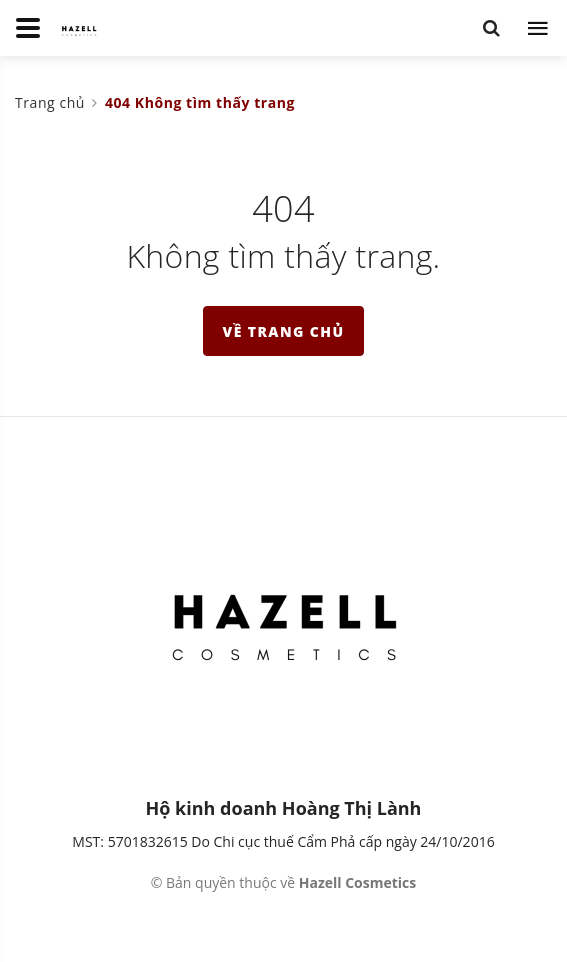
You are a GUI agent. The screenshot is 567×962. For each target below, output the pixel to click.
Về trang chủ (284, 331)
